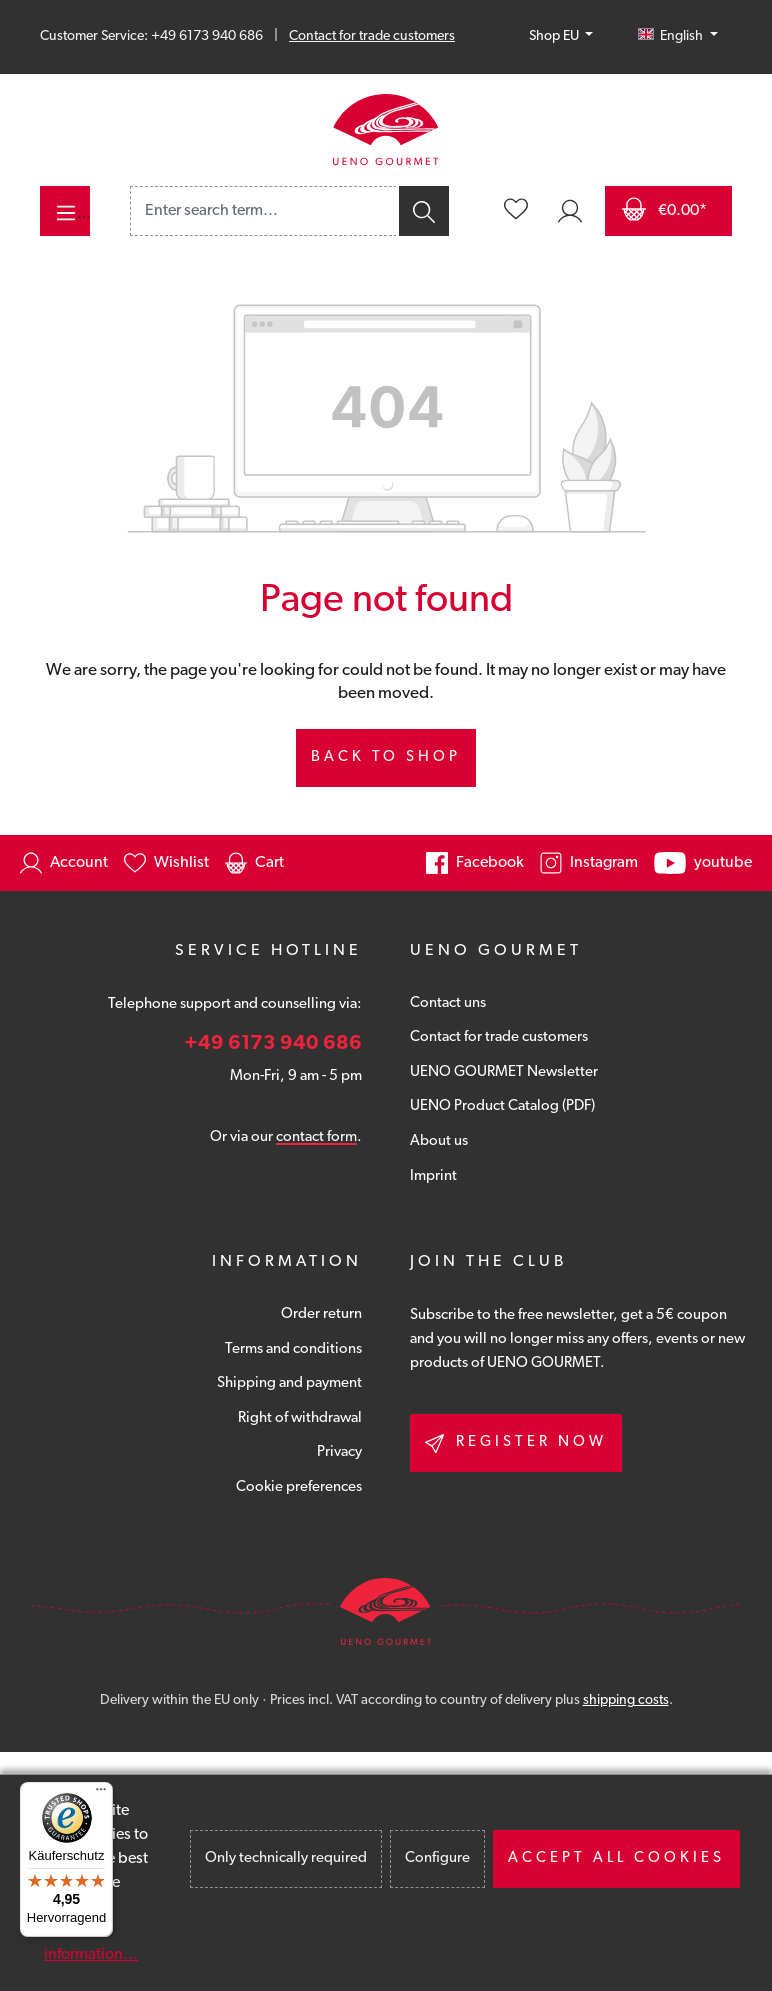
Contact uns (448, 1003)
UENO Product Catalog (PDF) (502, 1106)
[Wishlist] (516, 211)
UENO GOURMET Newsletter (504, 1072)
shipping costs (626, 1700)
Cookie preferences (299, 1487)
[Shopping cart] (668, 211)
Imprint (433, 1176)
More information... (91, 1943)
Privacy (339, 1452)
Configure (437, 1858)
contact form (316, 1137)
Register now (516, 1443)
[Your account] (570, 211)
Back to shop (386, 757)
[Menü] (101, 1794)
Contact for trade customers (372, 36)
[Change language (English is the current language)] (678, 37)
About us (439, 1141)
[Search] (422, 211)
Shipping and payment (289, 1383)
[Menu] (65, 211)
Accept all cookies (616, 1858)
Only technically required (286, 1858)
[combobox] (263, 211)
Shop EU (555, 36)
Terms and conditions (293, 1349)
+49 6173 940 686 (273, 1044)
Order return (321, 1314)
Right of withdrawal (300, 1418)
